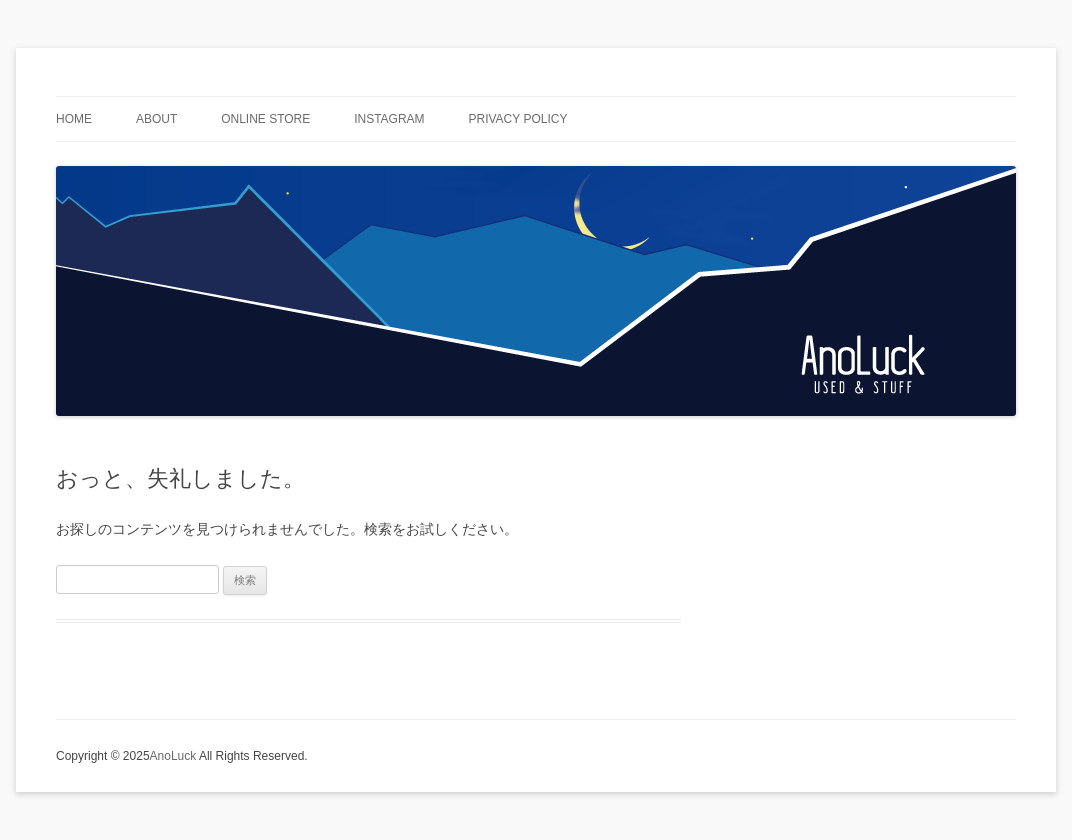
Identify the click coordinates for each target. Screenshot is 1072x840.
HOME (74, 119)
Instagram (389, 119)
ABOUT (156, 119)
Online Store (265, 119)
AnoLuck (174, 756)
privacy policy (518, 119)
